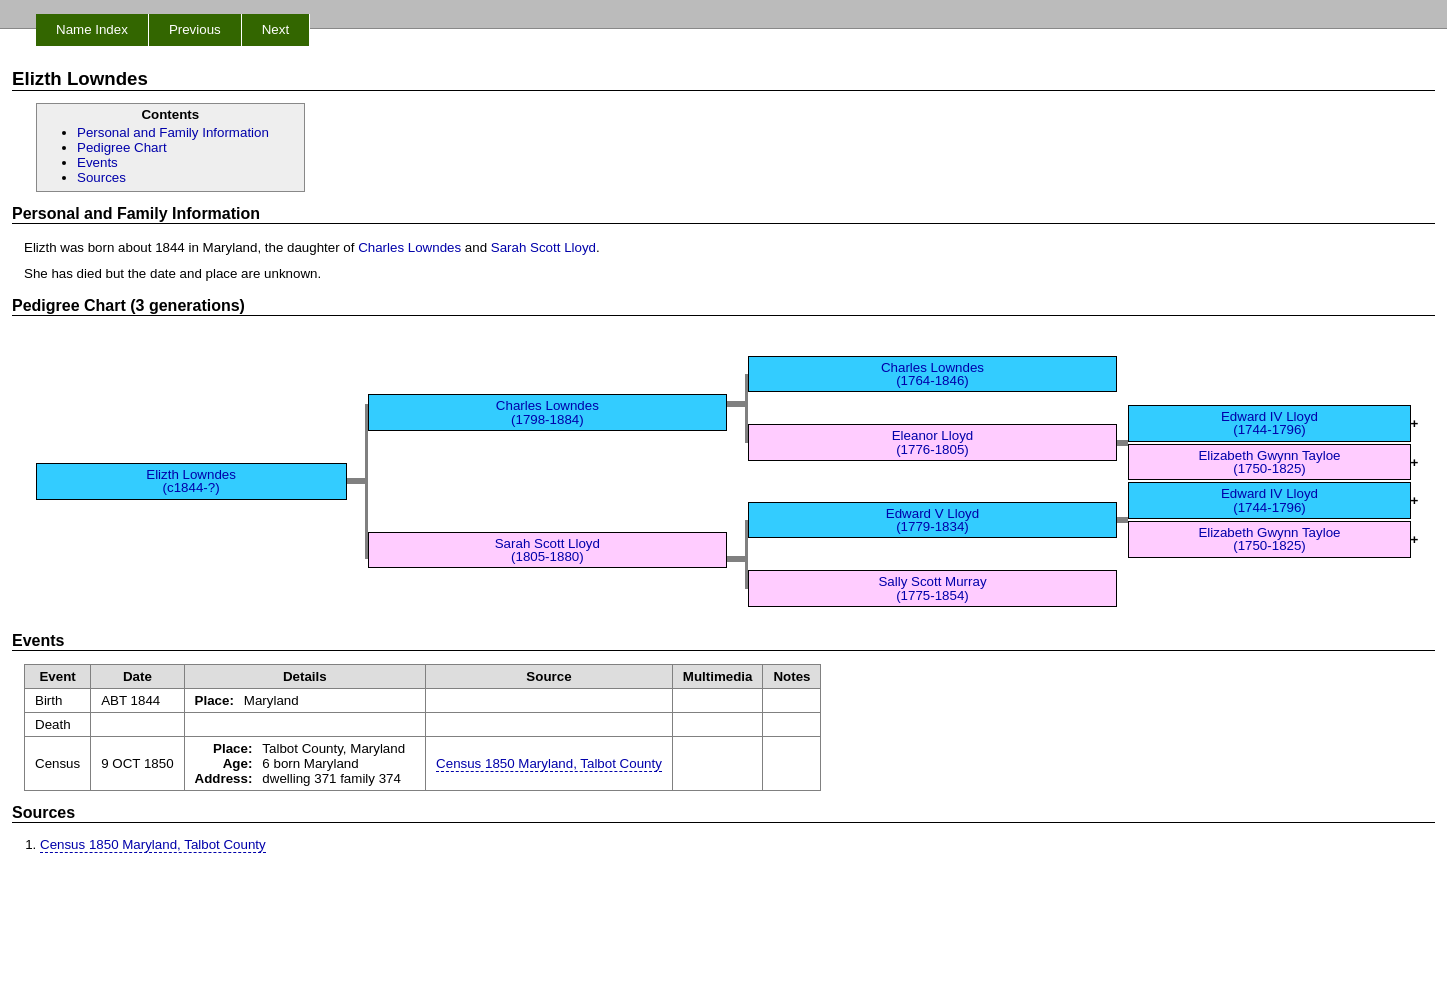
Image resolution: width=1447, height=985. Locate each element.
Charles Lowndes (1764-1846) (932, 374)
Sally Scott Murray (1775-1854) (932, 588)
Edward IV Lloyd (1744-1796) (1269, 423)
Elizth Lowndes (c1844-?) (191, 481)
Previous (195, 29)
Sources (101, 177)
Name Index (92, 29)
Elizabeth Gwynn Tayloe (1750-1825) (1269, 462)
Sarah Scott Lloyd (543, 247)
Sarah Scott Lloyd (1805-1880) (547, 550)
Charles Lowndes (409, 247)
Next (275, 29)
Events (97, 162)
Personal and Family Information (173, 132)
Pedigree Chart (122, 147)
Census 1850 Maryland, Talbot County (549, 763)
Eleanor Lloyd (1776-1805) (933, 442)
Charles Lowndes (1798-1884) (547, 412)
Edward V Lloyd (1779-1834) (932, 520)
